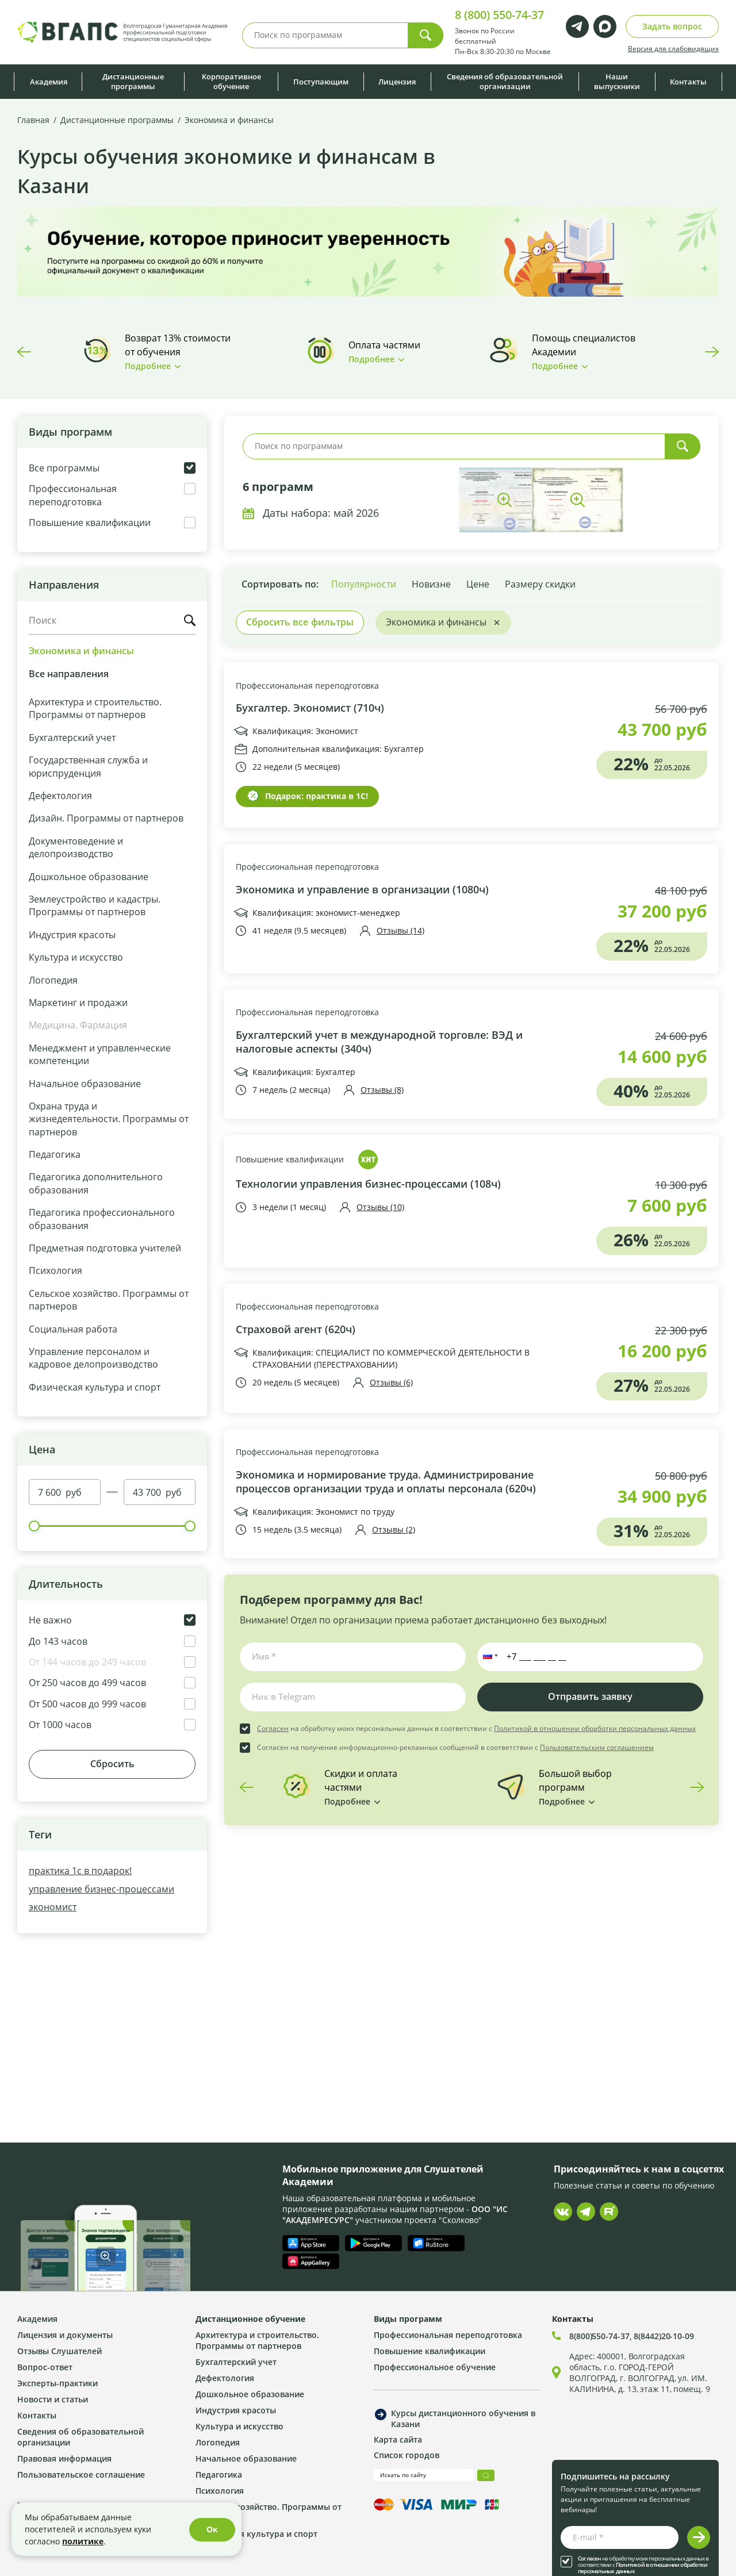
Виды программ (408, 2318)
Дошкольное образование (88, 876)
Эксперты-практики (57, 2383)
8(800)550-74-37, (601, 2336)
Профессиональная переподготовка (307, 685)
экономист (52, 1907)
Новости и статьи (52, 2399)
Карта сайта (398, 2439)
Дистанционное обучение (250, 2318)
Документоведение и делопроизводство (76, 847)
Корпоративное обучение (231, 81)
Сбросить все (300, 622)
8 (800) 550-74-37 (499, 14)
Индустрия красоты (72, 934)
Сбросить (112, 1763)
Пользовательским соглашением (597, 1747)
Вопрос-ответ (44, 2367)
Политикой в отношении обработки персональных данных (595, 1728)
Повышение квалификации (290, 1159)
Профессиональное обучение (435, 2367)
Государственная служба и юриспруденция (88, 766)
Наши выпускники (617, 81)
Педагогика (54, 1154)
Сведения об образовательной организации (505, 81)
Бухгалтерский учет (72, 737)
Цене (477, 584)
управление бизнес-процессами (101, 1889)
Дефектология (60, 795)
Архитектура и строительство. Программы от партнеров (95, 708)
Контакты (688, 81)
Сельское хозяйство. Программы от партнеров (109, 1299)
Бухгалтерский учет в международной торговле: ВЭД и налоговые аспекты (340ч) (379, 1041)
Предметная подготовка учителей (105, 1248)
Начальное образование (85, 1083)
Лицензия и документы (65, 2334)
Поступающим (320, 81)
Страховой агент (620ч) (295, 1329)
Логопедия (53, 980)
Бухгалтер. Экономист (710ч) (310, 708)
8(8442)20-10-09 (664, 2336)
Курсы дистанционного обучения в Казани (463, 2418)
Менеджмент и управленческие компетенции (100, 1054)
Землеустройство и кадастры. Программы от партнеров (94, 905)
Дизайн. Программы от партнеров (106, 818)
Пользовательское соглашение (81, 2474)
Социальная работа (73, 1329)
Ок (212, 2529)
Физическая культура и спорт (94, 1387)
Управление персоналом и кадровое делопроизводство (93, 1357)
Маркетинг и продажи (78, 1002)
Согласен (273, 1728)
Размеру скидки (540, 584)
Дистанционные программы (133, 81)
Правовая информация (64, 2458)
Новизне (431, 584)
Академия (48, 81)
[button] (488, 1656)
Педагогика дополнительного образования (96, 1182)
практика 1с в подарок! (80, 1870)
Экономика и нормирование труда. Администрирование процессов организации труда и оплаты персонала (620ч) (386, 1481)
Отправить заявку (590, 1696)
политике (82, 2541)
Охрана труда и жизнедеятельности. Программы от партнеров (109, 1119)
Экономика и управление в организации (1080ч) (362, 889)
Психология (55, 1270)
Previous (24, 352)
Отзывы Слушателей (59, 2350)
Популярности (363, 584)
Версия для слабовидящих (673, 48)
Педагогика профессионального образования (102, 1218)
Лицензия (397, 81)
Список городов (406, 2455)
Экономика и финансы (81, 650)
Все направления (69, 673)
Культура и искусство (76, 957)
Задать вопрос (672, 26)
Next (712, 352)
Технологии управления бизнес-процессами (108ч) (368, 1184)
